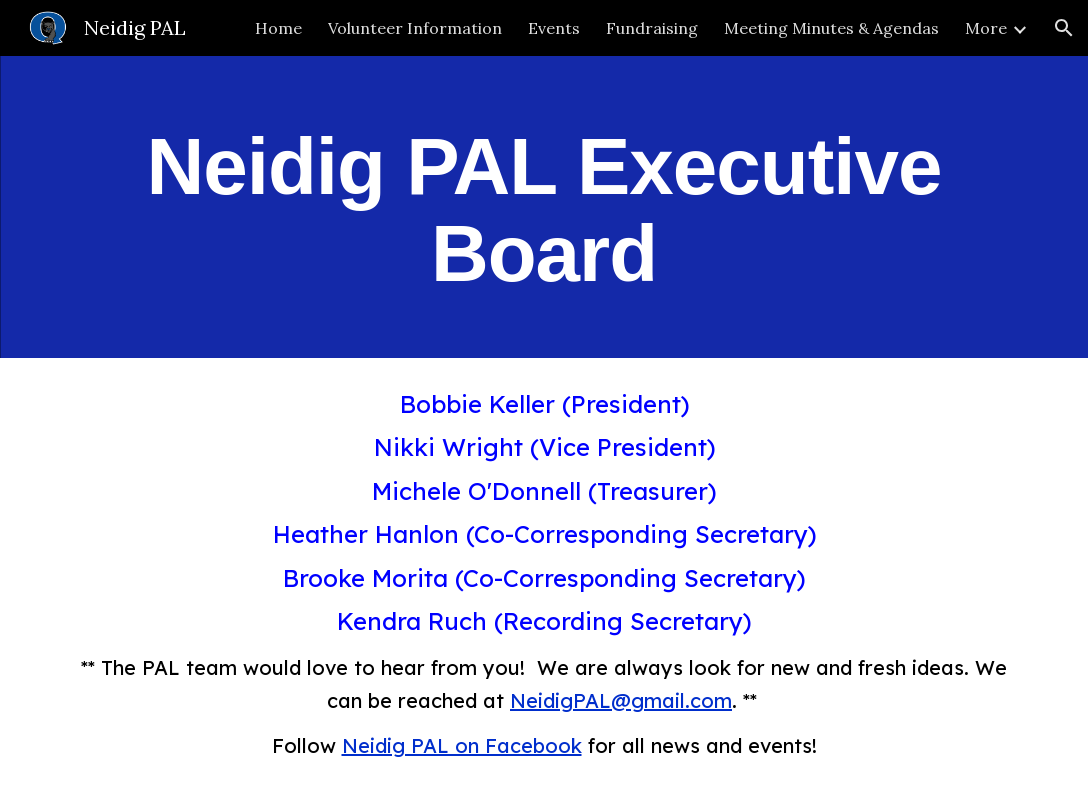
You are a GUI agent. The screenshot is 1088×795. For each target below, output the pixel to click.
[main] (543, 207)
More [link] (986, 28)
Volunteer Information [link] (415, 28)
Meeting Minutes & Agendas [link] (831, 28)
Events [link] (554, 28)
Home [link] (278, 28)
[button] (1064, 28)
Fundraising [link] (652, 28)
